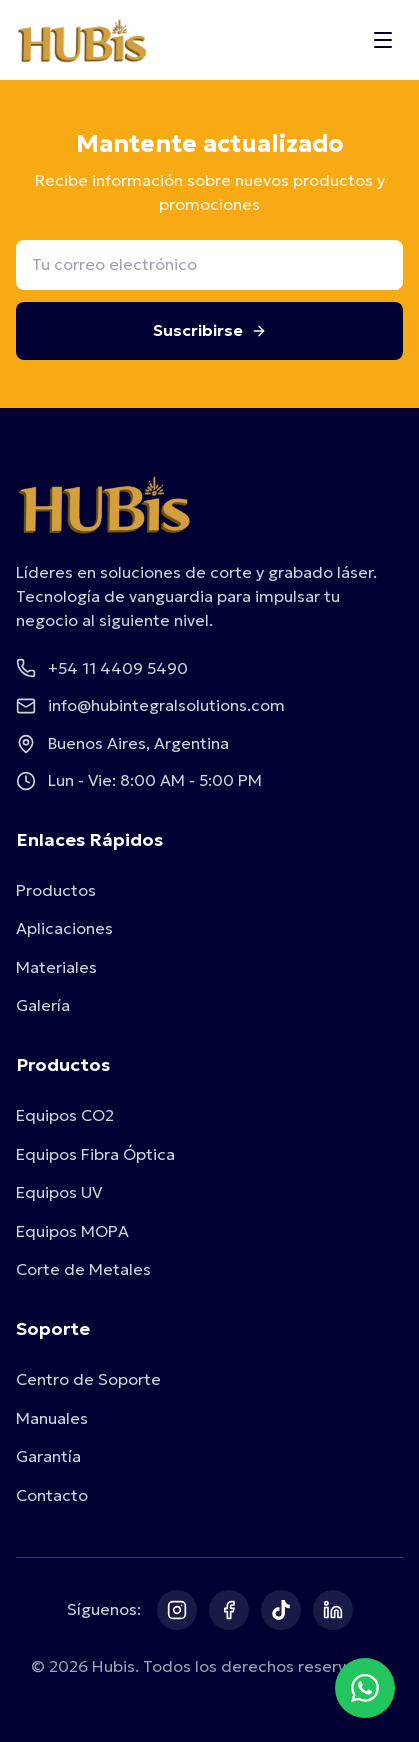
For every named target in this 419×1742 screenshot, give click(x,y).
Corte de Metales (83, 1269)
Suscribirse (210, 330)
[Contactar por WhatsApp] (365, 1688)
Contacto (52, 1495)
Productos (56, 890)
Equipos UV (59, 1192)
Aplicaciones (64, 928)
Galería (43, 1005)
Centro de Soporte (88, 1379)
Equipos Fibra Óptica (95, 1154)
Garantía (48, 1456)
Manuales (52, 1418)
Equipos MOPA (72, 1231)
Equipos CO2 (65, 1115)
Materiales (56, 967)
